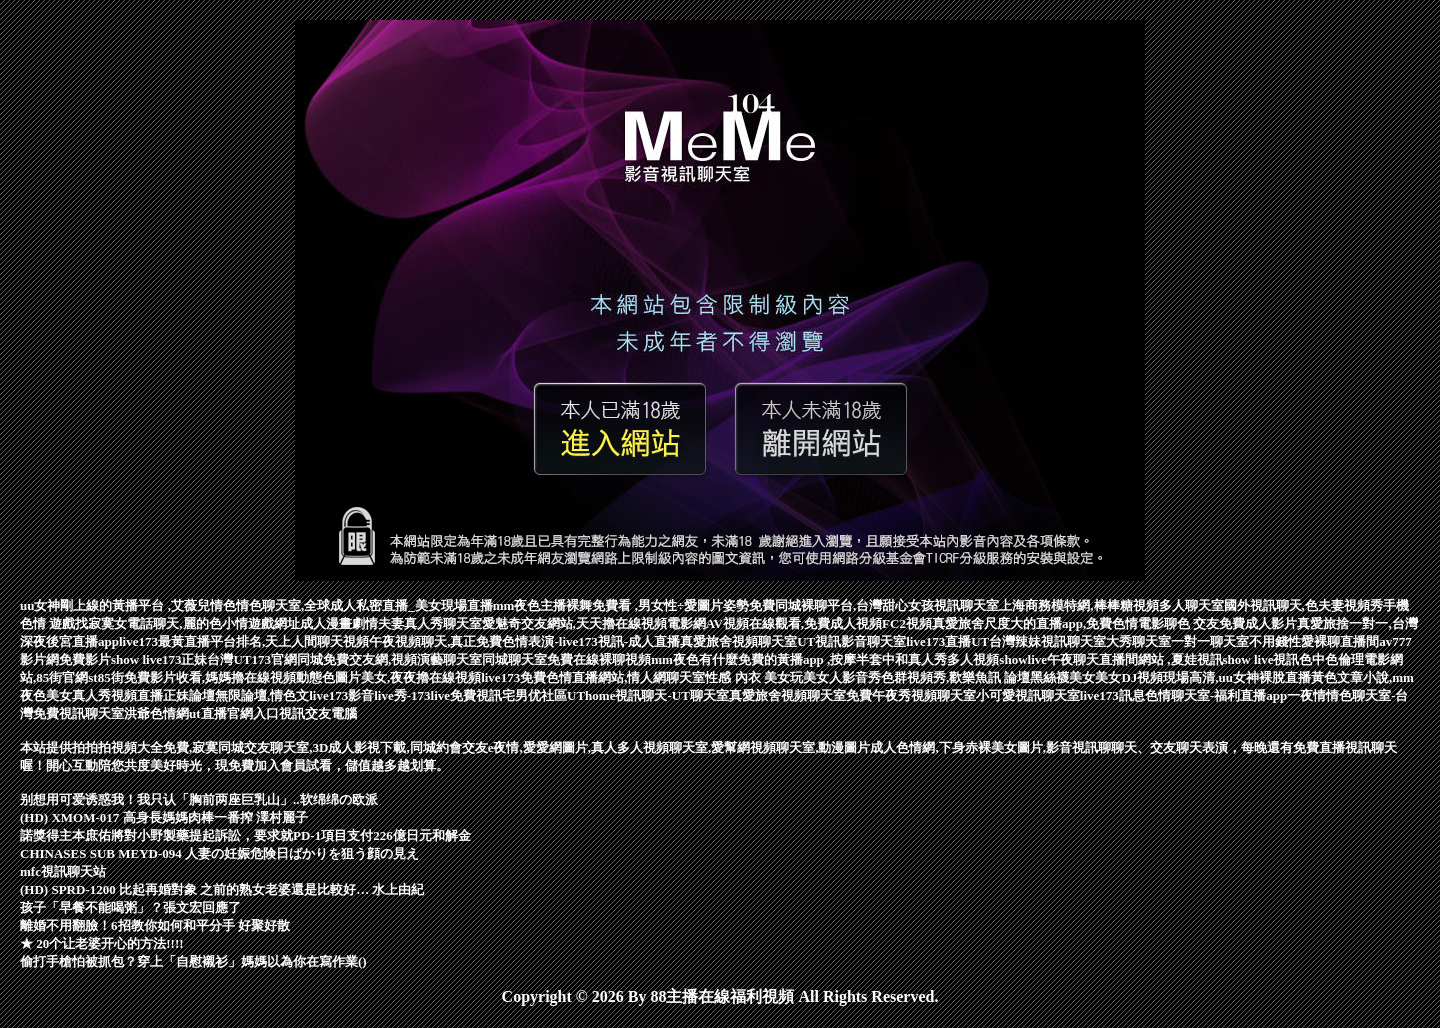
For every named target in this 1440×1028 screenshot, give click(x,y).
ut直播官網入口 (234, 713)
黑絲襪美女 (1062, 677)
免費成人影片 (1258, 623)
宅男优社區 (534, 695)
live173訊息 (1112, 695)
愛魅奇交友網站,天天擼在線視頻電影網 (594, 623)
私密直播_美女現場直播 (424, 605)
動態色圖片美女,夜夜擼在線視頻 (388, 677)
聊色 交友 (1191, 623)
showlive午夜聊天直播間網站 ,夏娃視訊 (1110, 659)
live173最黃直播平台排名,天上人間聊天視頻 (244, 641)
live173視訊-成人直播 (619, 641)
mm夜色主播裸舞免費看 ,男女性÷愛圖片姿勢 (621, 605)
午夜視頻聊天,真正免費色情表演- (464, 641)
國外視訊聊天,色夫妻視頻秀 (1303, 605)
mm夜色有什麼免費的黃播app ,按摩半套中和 (779, 659)
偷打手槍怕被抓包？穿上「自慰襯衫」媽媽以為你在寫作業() (193, 961)
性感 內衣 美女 (747, 677)
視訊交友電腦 (318, 713)
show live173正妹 (159, 659)
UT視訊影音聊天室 (851, 641)
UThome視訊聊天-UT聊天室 (648, 695)
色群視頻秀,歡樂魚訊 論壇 (956, 677)
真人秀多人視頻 (953, 659)
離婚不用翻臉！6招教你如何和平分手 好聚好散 (155, 925)
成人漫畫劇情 (339, 623)
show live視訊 (1261, 659)
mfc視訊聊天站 (63, 871)
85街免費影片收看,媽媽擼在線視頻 (197, 677)
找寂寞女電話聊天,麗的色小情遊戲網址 (187, 623)
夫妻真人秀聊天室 (430, 623)
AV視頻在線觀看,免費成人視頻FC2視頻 (819, 623)
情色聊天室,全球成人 (296, 605)
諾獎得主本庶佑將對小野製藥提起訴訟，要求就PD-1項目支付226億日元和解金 (245, 835)
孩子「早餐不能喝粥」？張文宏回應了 (130, 907)
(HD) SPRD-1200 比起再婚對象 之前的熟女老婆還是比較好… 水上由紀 (222, 889)
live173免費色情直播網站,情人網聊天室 (593, 677)
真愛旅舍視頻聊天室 (738, 641)
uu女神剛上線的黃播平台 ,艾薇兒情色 (128, 605)
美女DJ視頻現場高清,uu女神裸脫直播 (1203, 677)
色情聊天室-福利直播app (1216, 695)
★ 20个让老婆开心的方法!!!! (102, 943)
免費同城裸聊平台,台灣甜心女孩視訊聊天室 (874, 605)
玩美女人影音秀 (835, 677)
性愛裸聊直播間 (1333, 641)
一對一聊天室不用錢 (1229, 641)
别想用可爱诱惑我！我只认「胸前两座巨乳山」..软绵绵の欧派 (199, 799)
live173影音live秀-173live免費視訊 (405, 695)
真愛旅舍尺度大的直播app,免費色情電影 (1048, 623)
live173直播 (938, 641)
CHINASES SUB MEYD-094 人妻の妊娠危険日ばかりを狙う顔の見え (219, 853)
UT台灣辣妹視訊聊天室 (1038, 641)
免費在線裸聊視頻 (599, 659)
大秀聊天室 (1138, 641)
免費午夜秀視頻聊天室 (911, 695)
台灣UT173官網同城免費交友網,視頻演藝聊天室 (344, 659)
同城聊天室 (514, 659)
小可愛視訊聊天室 (1028, 695)
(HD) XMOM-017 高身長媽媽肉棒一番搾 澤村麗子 (164, 817)
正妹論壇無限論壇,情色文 (236, 695)
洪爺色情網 (156, 713)
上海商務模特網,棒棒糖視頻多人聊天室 (1111, 605)
